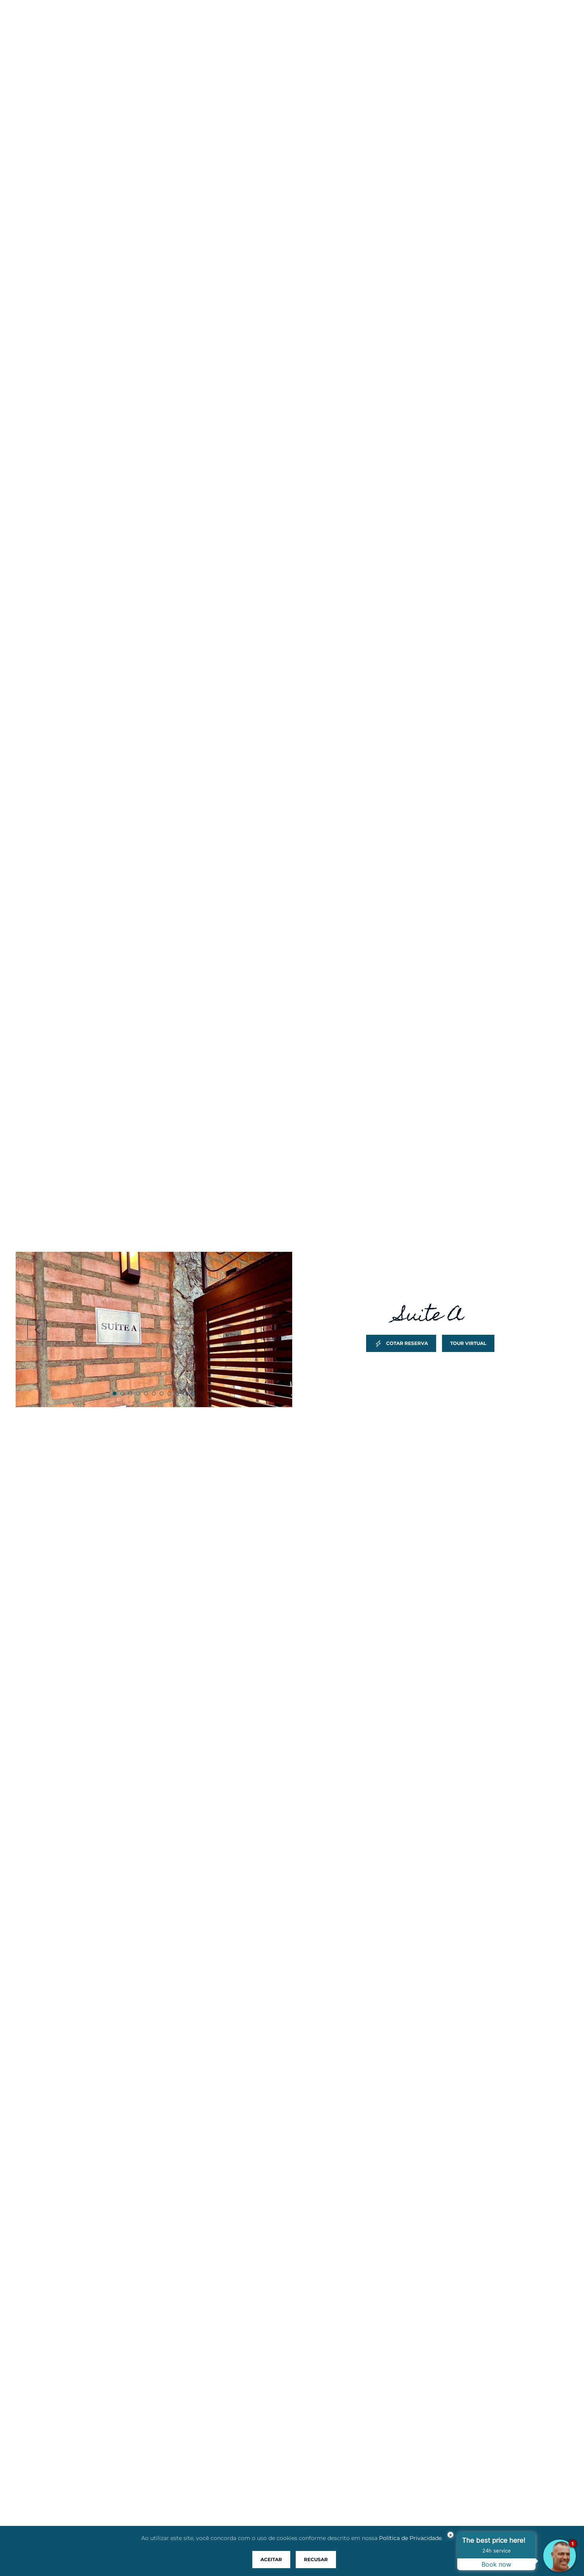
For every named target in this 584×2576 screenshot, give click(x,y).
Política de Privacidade (410, 2538)
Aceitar (271, 2559)
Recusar (316, 2559)
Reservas (351, 21)
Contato (482, 21)
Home (127, 21)
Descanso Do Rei (55, 37)
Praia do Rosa (227, 21)
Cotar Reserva (401, 1343)
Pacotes (399, 21)
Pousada (170, 21)
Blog (440, 21)
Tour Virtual (468, 1343)
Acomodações (293, 21)
